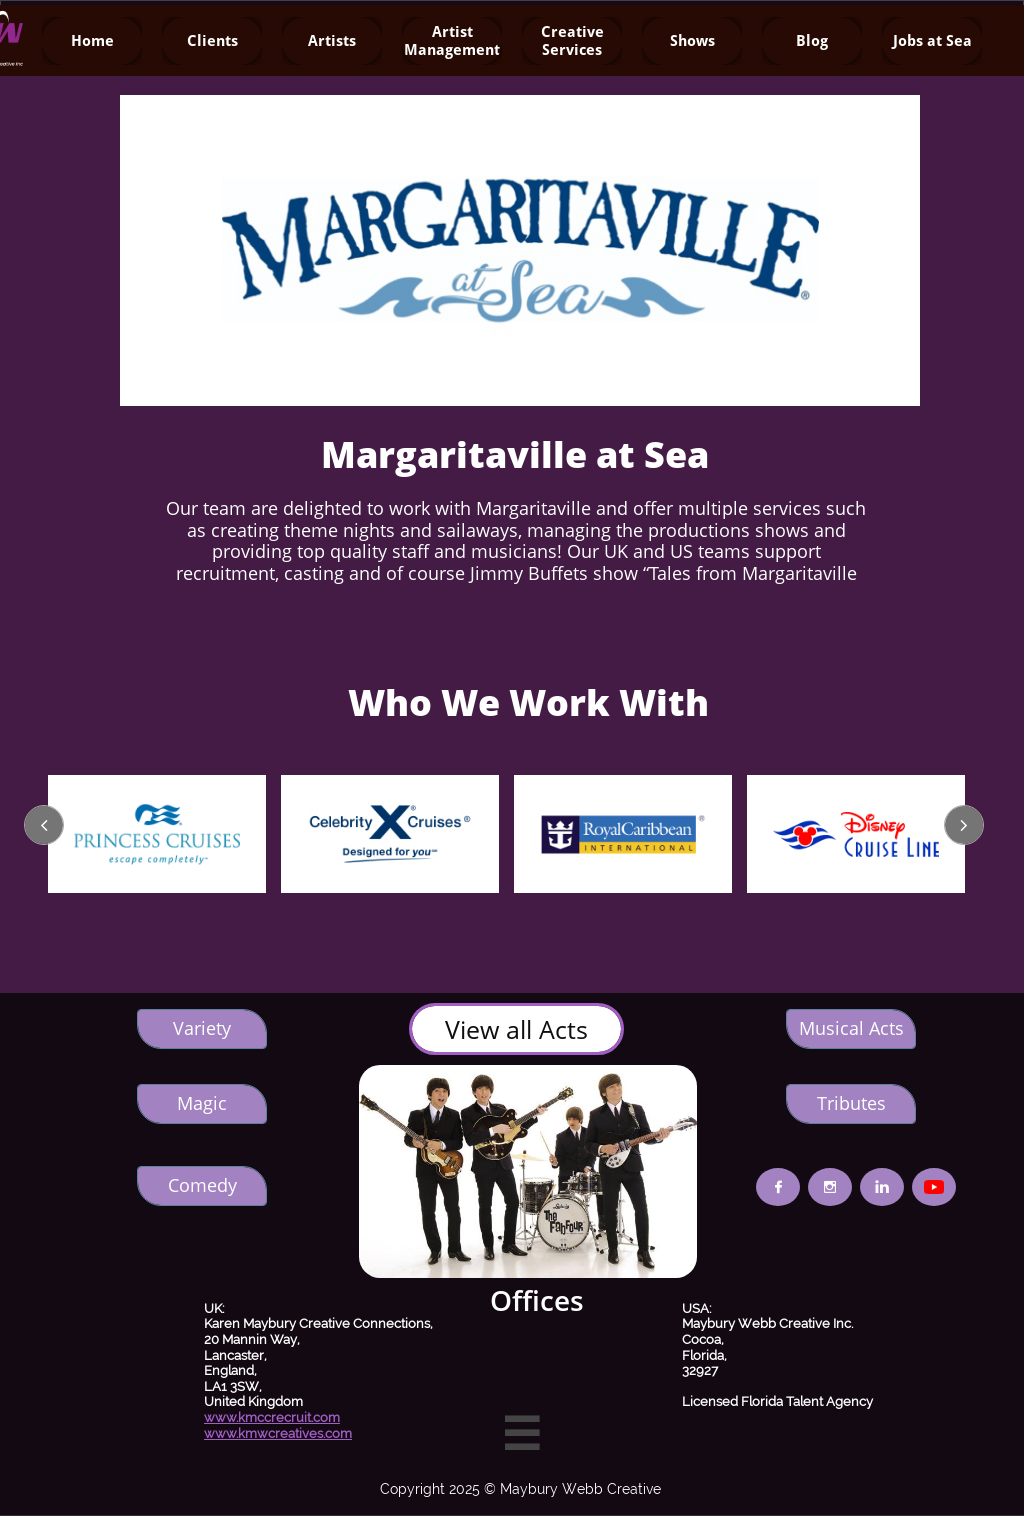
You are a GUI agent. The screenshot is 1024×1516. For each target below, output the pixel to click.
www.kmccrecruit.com (272, 1417)
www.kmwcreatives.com (278, 1433)
